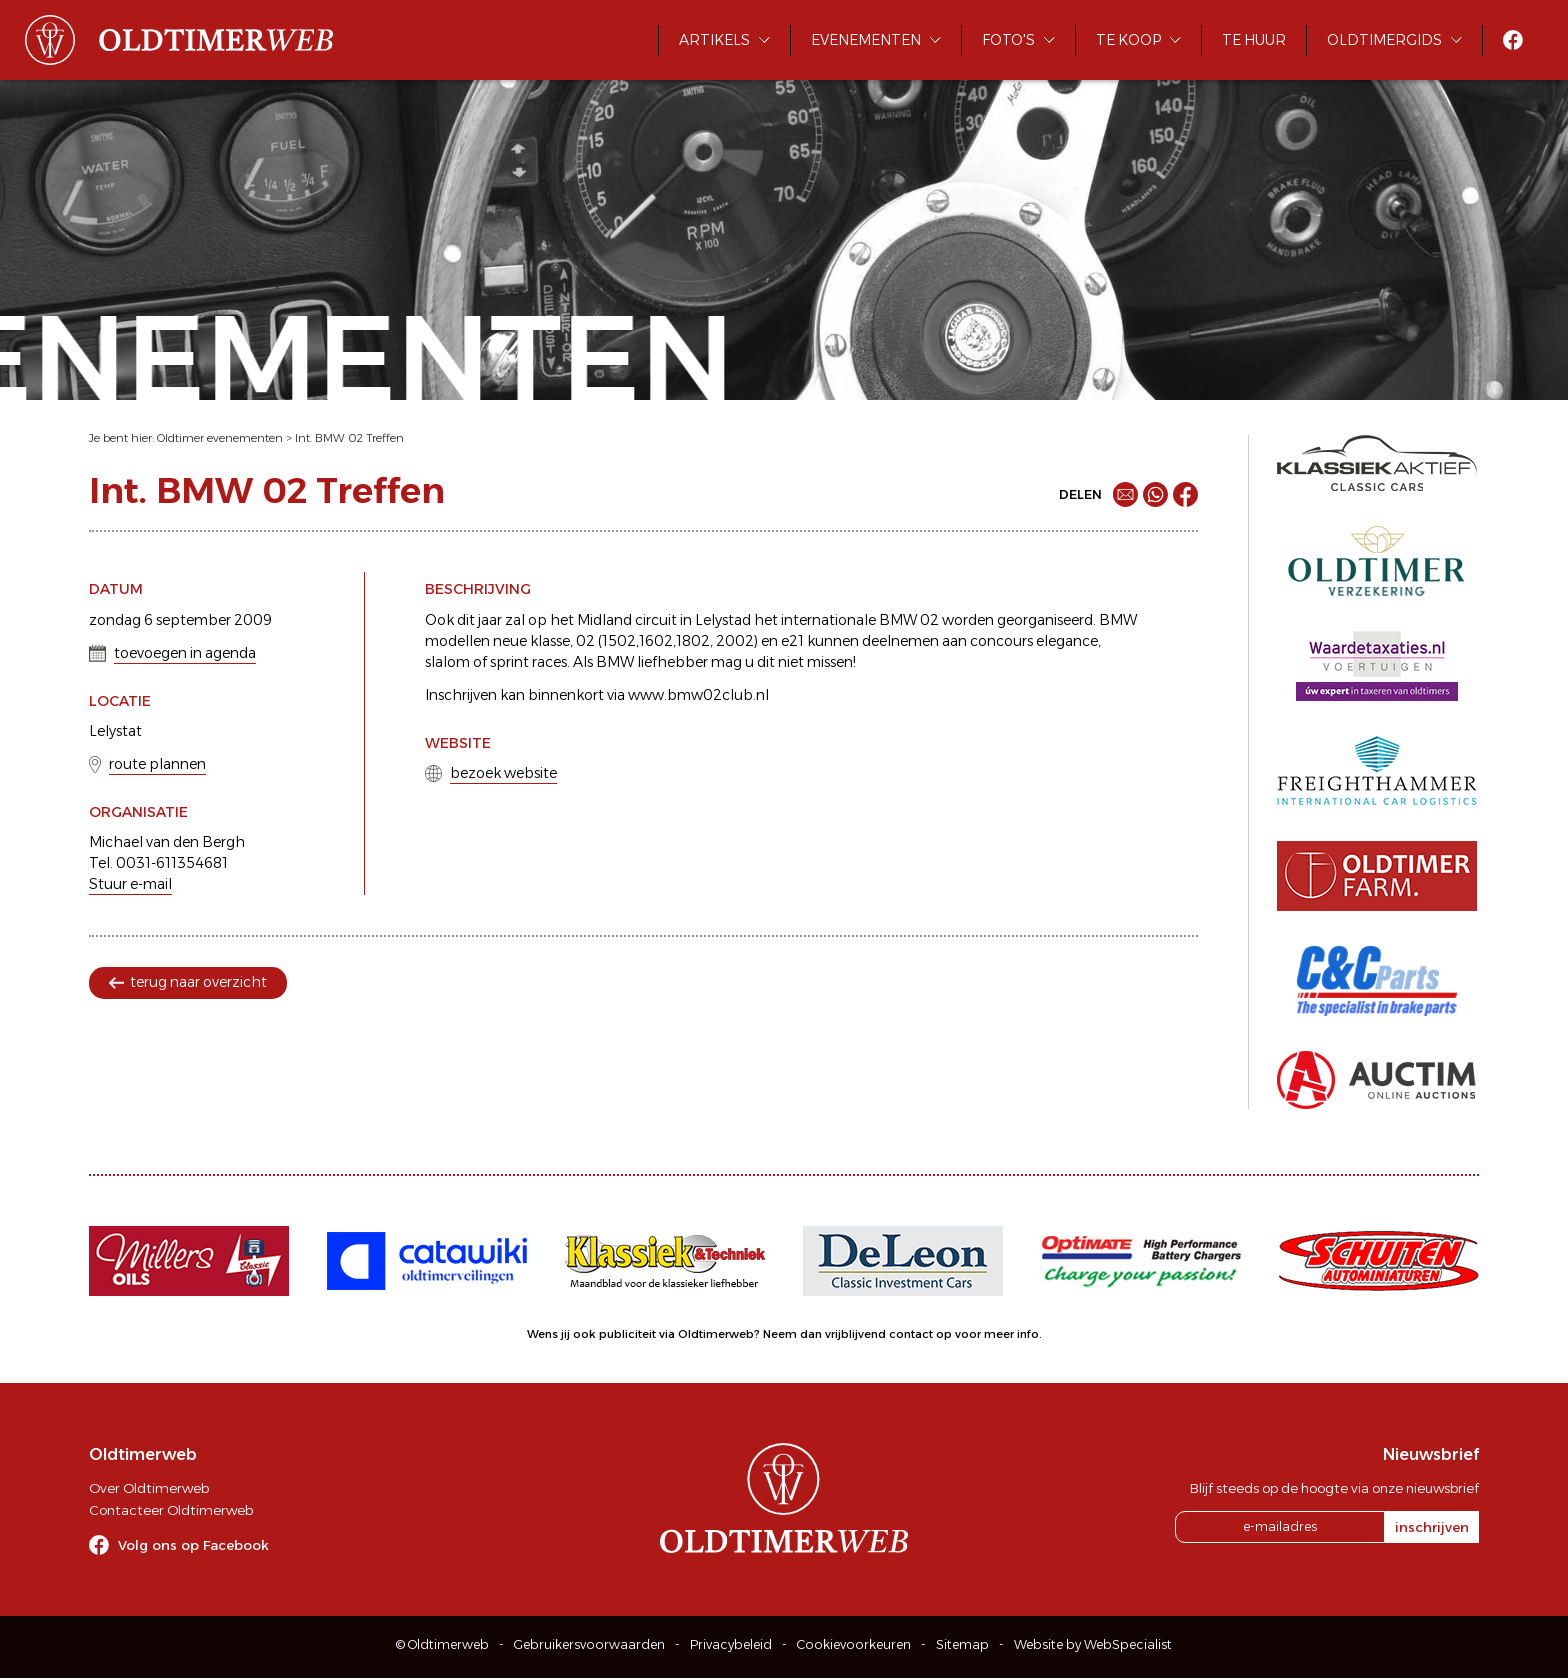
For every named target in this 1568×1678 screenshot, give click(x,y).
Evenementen (866, 40)
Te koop (1128, 40)
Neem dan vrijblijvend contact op (857, 1334)
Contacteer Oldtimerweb (171, 1510)
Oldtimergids (1384, 40)
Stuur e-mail (130, 884)
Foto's (1008, 40)
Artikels (714, 40)
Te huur (1254, 40)
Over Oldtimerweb (149, 1488)
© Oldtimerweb (442, 1644)
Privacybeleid (731, 1644)
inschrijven (1432, 1527)
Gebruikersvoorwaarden (589, 1644)
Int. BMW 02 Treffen (349, 438)
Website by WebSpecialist (1093, 1644)
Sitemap (962, 1644)
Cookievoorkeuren (854, 1644)
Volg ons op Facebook (193, 1545)
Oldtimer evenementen (220, 438)
